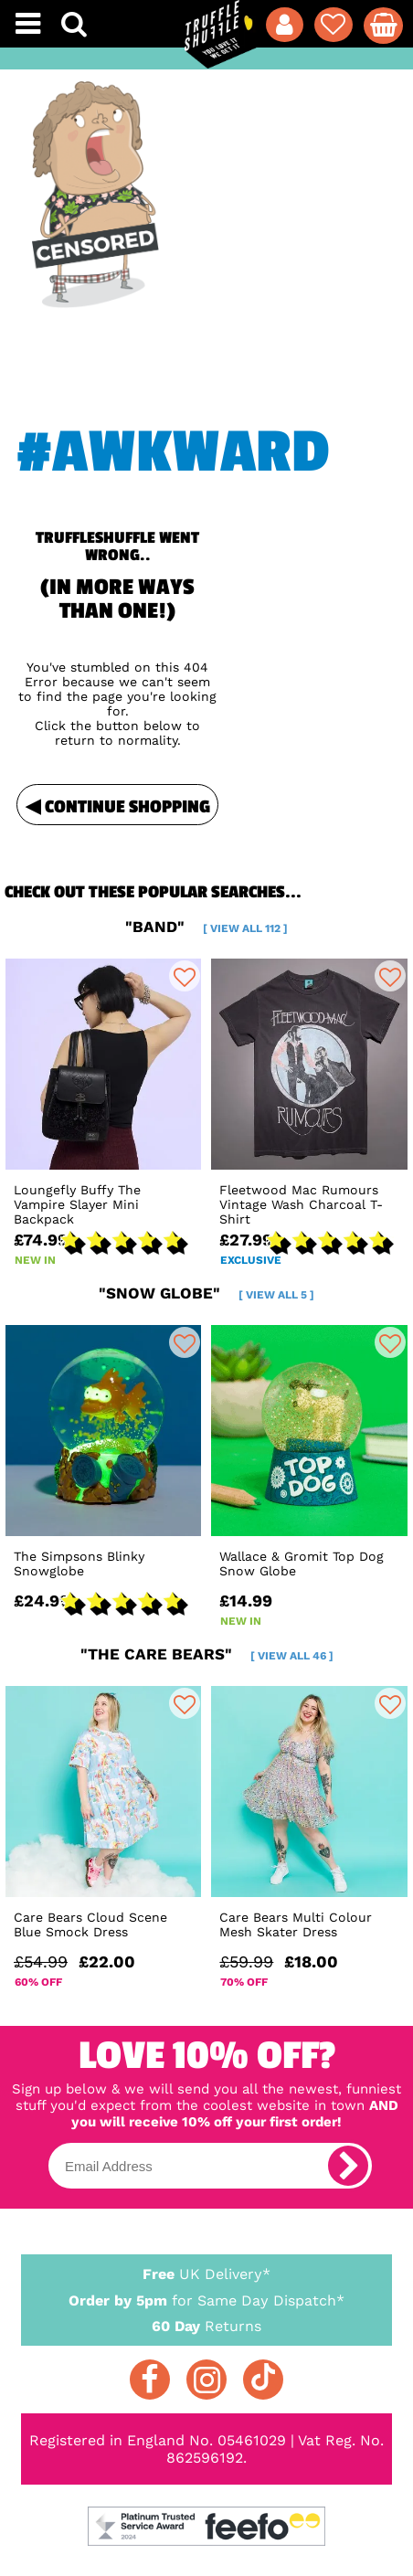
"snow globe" (206, 1293)
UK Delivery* (207, 2273)
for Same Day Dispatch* (207, 2297)
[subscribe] (348, 2166)
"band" (206, 926)
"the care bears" (207, 1654)
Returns (207, 2325)
